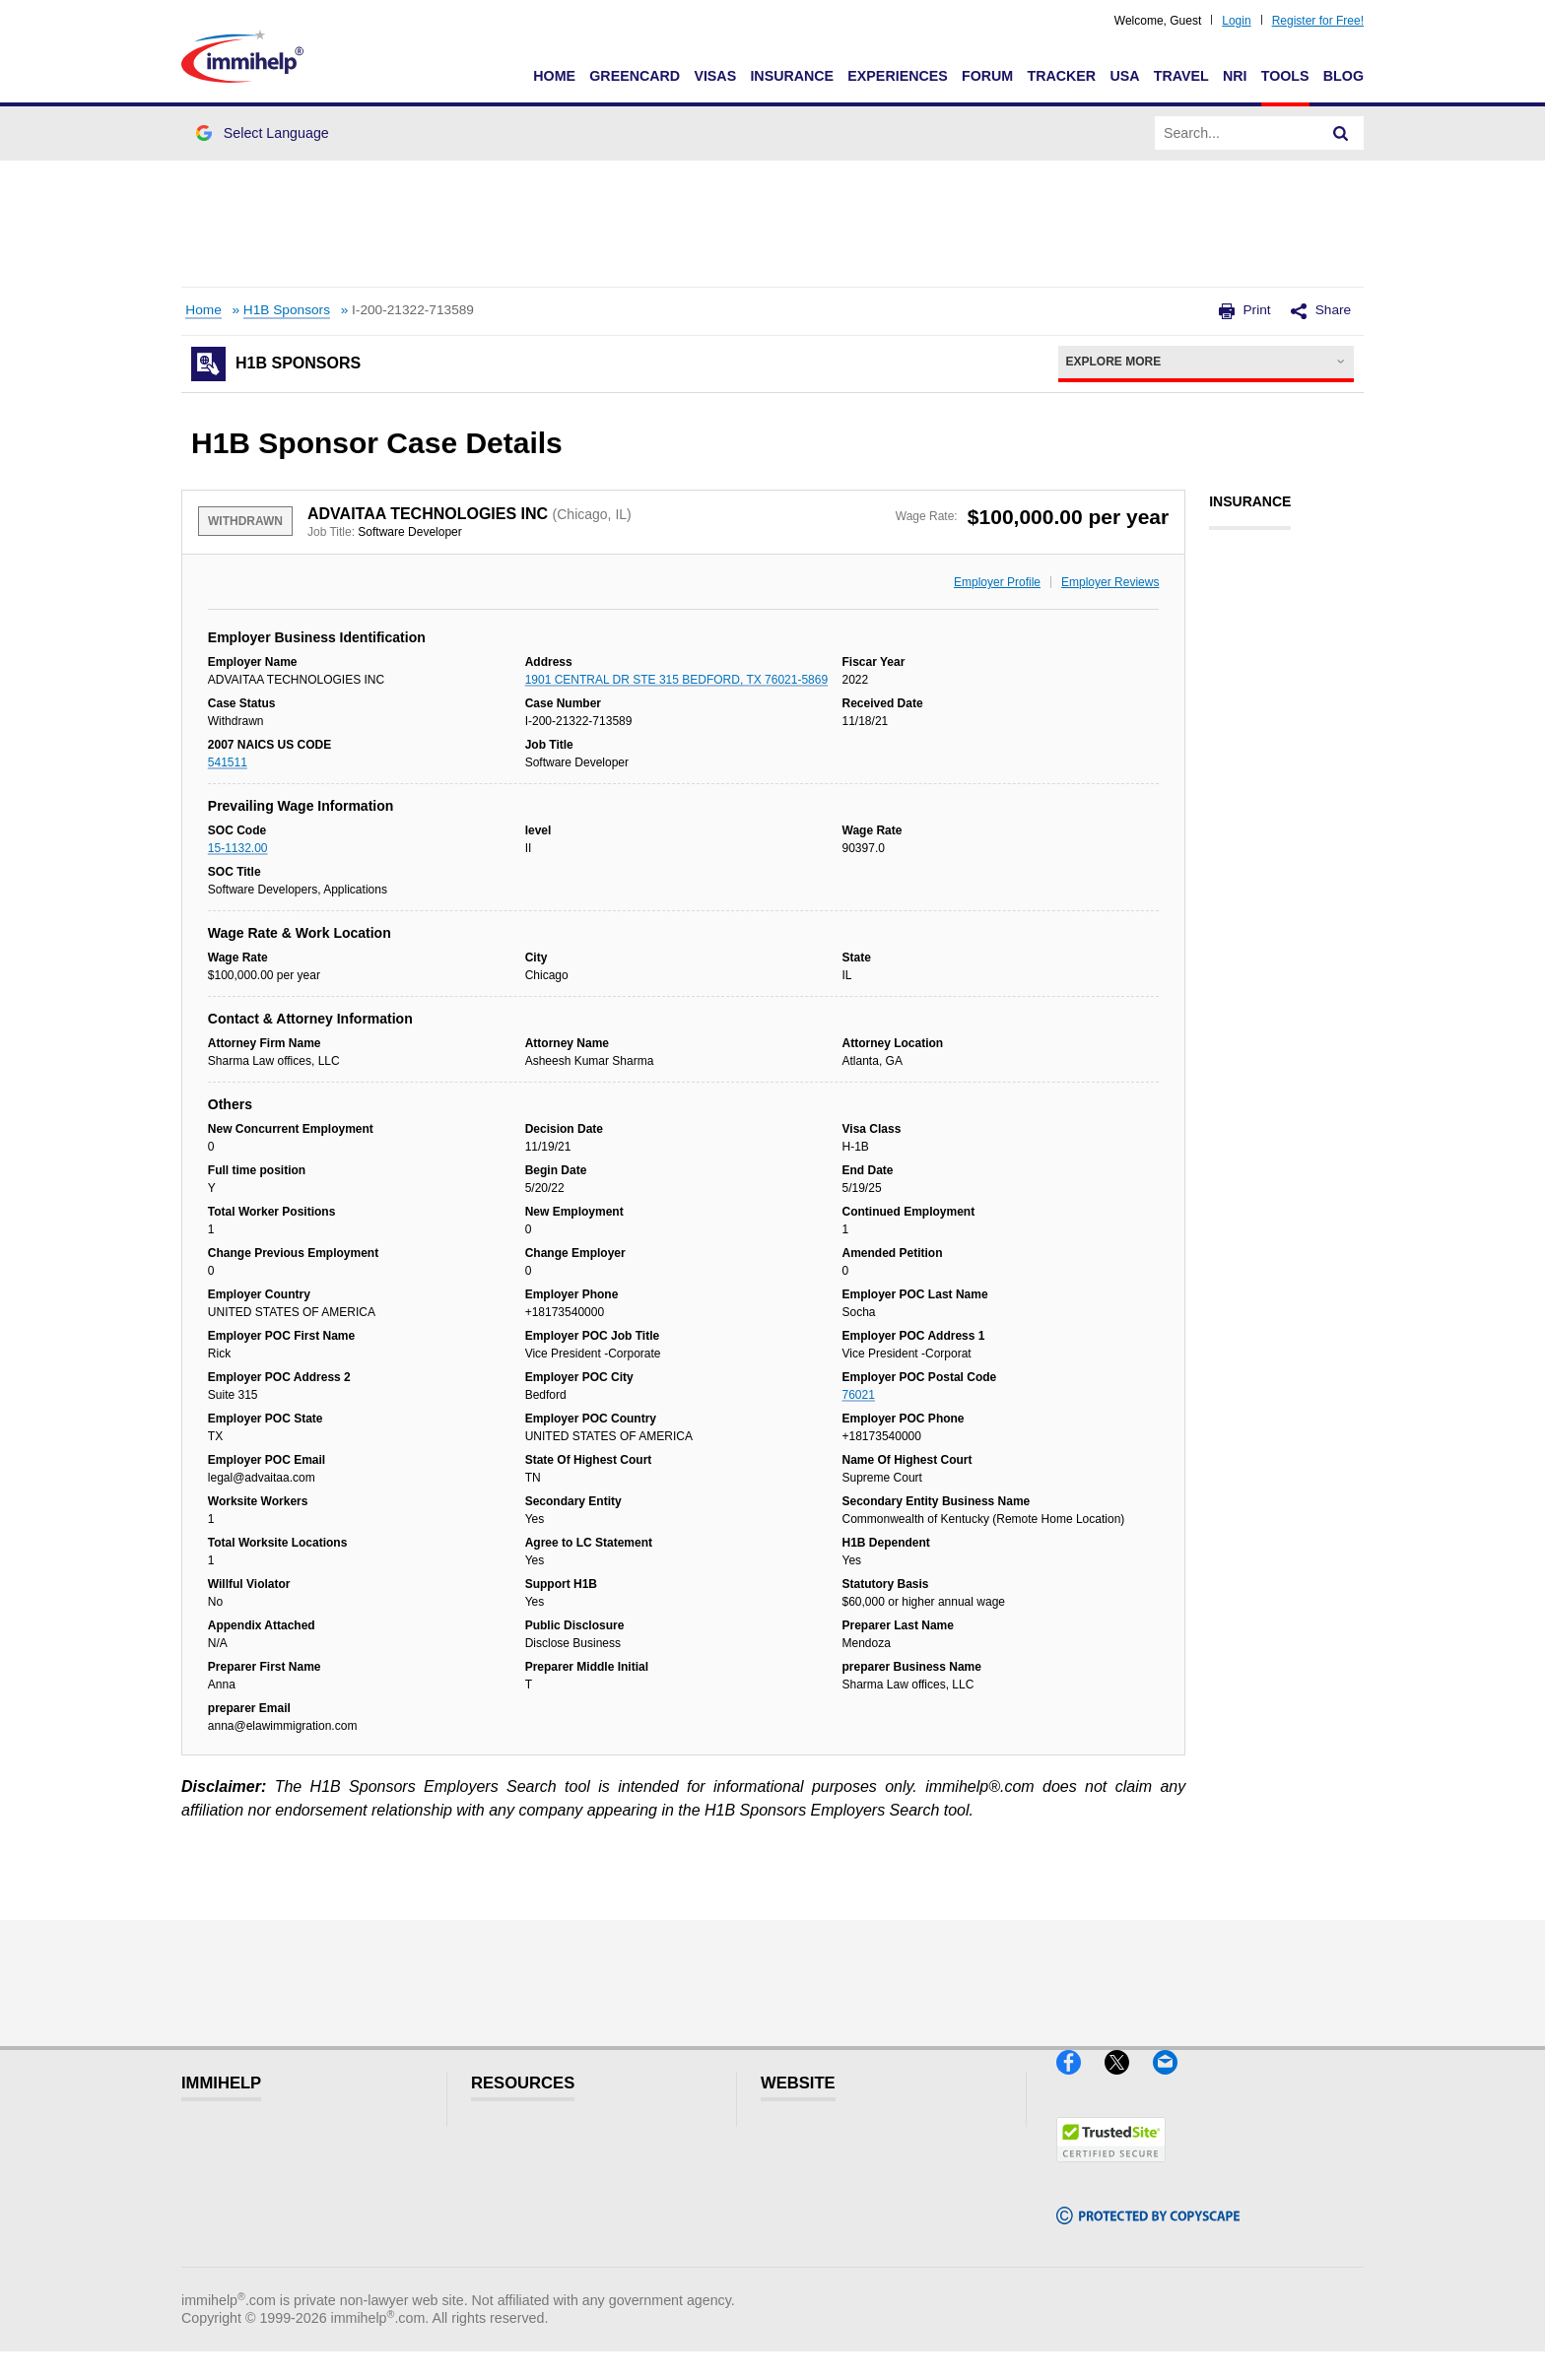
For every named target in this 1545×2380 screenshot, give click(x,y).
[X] (1129, 2082)
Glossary (808, 2138)
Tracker (1061, 76)
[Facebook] (1080, 2082)
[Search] (1341, 133)
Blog (1343, 76)
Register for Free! (1318, 21)
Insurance (792, 76)
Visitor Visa (527, 2138)
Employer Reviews (1110, 582)
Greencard (634, 76)
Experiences (897, 76)
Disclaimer (814, 2167)
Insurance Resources (564, 2257)
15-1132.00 (238, 848)
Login (1236, 21)
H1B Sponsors (286, 309)
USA (1124, 76)
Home (554, 76)
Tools (1285, 76)
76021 (858, 1395)
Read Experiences (554, 2197)
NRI (1235, 76)
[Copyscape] (1148, 2232)
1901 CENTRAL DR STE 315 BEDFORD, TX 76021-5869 (676, 680)
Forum (987, 76)
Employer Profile (997, 582)
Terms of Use (824, 2226)
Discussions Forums (561, 2226)
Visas (715, 76)
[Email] (1174, 2082)
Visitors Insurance (552, 2167)
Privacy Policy (827, 2197)
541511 (227, 762)
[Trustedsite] (1111, 2169)
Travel (1181, 76)
